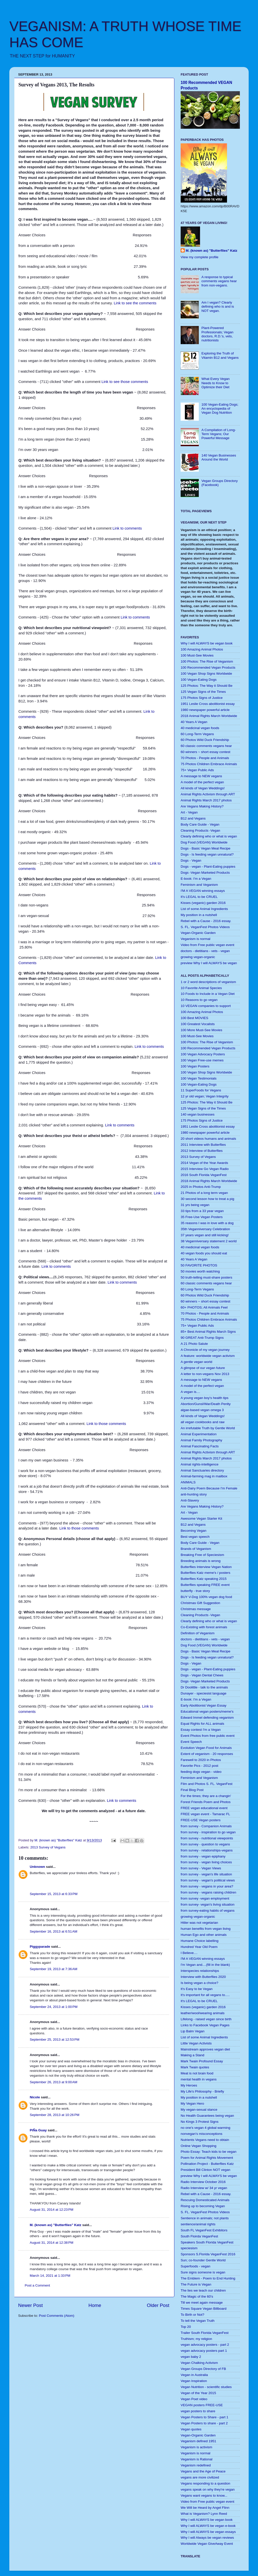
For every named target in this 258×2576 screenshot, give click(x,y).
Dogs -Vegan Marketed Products (205, 872)
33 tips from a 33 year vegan (202, 1211)
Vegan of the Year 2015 (198, 2393)
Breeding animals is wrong (200, 1561)
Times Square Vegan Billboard (204, 2308)
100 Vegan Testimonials (198, 1078)
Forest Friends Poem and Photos (206, 1802)
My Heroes (189, 2085)
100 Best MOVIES (194, 1018)
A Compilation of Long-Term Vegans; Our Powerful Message (218, 434)
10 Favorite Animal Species (201, 988)
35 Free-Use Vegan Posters (202, 1217)
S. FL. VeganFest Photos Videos (205, 927)
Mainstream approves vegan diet (205, 2049)
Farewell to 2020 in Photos (201, 1760)
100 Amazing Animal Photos (202, 649)
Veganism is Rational (196, 2459)
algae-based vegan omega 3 (202, 1410)
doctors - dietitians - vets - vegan (205, 951)
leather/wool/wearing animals (202, 2013)
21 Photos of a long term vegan (204, 1193)
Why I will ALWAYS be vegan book (207, 643)
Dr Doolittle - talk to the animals (204, 1687)
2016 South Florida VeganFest (204, 1175)
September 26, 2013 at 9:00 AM (53, 2082)
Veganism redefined (196, 2465)
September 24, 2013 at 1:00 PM (54, 2007)
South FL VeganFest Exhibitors (204, 2230)
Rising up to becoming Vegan (203, 2206)
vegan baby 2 (191, 2357)
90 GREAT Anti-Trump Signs (202, 1338)
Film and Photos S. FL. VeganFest (207, 1784)
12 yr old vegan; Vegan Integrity (205, 1096)
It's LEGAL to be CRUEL (199, 897)
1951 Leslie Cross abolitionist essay (208, 704)
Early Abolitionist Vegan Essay (204, 1705)
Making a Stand (192, 2055)
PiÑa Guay (38, 2130)
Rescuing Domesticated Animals (205, 2200)
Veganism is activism (196, 2447)
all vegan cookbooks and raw (202, 1422)
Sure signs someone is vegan (203, 2272)
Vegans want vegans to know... (204, 2495)
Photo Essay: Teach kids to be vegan (208, 2152)
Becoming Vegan (193, 1530)
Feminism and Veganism (199, 885)
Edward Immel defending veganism (207, 1717)
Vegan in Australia (194, 2375)
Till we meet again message (202, 2302)
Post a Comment (37, 2285)
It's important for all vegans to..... (205, 1995)
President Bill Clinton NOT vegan (205, 2170)
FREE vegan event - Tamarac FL (205, 1814)
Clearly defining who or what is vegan (209, 836)
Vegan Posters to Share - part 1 (204, 2417)
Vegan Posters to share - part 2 (204, 2423)
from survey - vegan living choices (206, 1862)
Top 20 (186, 2327)
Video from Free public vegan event (207, 945)
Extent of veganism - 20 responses (207, 1754)
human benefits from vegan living (206, 1929)
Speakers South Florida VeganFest (207, 2242)
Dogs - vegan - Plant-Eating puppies (208, 866)
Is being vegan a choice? (199, 1983)
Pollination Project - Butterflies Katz (207, 2164)
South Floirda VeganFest (199, 2236)
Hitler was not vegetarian (199, 1923)
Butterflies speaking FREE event (205, 1585)
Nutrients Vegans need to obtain (205, 2140)
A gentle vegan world (196, 1362)
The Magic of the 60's (197, 2296)
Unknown (37, 1867)
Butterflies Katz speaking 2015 (204, 1579)
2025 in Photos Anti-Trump (201, 1187)
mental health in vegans (199, 2079)
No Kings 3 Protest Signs (199, 2122)
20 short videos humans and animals (208, 1138)
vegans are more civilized (200, 2477)
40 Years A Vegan (194, 722)
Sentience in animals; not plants (205, 2218)
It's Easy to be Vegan (196, 1989)
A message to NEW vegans (201, 776)
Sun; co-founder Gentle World (203, 2260)
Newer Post (30, 2305)
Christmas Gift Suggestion (200, 1603)
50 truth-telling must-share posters (206, 1277)
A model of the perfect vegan (202, 782)
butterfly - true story (195, 1591)
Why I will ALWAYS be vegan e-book (208, 2526)
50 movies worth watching (200, 1271)
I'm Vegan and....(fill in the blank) (205, 1965)
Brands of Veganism (196, 1549)
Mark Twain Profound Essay (202, 2061)
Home (94, 2305)
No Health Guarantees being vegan (207, 2115)
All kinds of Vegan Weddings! (203, 788)
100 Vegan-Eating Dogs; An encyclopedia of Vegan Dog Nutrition (219, 408)
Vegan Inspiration (194, 2381)
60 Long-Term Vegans (197, 734)
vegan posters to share (198, 2411)
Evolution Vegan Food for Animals (206, 1748)
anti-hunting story (194, 1494)
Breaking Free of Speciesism (202, 1555)
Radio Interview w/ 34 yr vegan (204, 2188)
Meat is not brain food (197, 2073)
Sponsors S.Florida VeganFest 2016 (208, 2254)
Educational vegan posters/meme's (207, 1711)
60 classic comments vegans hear (206, 746)
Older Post (158, 2305)
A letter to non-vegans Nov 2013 (205, 1374)
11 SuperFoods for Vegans (201, 1090)
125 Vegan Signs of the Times (203, 692)
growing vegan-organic (198, 957)
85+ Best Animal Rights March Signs (208, 1331)
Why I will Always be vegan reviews (207, 2537)
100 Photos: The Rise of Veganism (207, 661)
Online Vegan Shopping (198, 2146)
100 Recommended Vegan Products (208, 667)
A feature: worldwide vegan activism (208, 1356)
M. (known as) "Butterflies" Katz (56, 2225)
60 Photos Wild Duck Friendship (205, 740)
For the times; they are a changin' (206, 1796)
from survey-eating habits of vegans (208, 1910)
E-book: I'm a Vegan (196, 879)
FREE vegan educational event (204, 1808)
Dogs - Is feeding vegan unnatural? (207, 854)
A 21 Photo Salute (194, 1344)
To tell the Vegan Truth (197, 2321)
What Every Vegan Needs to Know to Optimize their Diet (215, 383)
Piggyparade (40, 1946)
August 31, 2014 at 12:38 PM (51, 2242)
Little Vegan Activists (196, 2043)
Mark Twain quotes (195, 2067)
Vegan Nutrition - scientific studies (206, 2387)
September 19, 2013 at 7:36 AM (53, 1969)
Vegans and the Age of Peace (203, 2471)
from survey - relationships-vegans (207, 1850)
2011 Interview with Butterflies (203, 1145)
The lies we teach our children (203, 2290)
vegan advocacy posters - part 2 (205, 2344)
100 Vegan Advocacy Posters (203, 1054)
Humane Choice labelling (199, 1941)
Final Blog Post (192, 1790)
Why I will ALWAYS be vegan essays (208, 2532)
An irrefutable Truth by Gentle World (208, 1428)
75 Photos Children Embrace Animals (209, 764)
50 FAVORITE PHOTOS (199, 1265)
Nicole (35, 2097)
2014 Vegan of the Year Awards (204, 1163)
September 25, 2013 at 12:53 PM (54, 2039)
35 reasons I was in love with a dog (207, 1223)
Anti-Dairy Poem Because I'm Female (209, 1488)
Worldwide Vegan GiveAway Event (207, 2544)
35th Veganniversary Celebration (205, 1229)
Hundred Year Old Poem (199, 1947)
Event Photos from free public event (208, 1736)
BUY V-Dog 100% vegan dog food (206, 1597)
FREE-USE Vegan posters (200, 1820)
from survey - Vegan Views (201, 1868)
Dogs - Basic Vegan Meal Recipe (205, 848)
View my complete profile (199, 257)
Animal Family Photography (201, 1440)
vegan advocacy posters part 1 (204, 2351)
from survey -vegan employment (205, 1898)
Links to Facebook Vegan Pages (205, 2025)
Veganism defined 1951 (198, 2441)
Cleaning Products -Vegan (200, 830)
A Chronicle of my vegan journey (205, 1350)
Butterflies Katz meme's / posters (205, 1573)
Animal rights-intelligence (199, 1464)
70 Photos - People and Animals (205, 758)
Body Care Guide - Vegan (200, 824)
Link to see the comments (135, 303)
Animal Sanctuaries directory (202, 1470)
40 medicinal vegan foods (200, 728)
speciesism (189, 2248)
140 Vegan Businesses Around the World (218, 457)
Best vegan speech (195, 1537)
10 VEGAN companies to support (206, 1006)
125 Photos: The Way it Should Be (207, 686)
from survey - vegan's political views (208, 1880)
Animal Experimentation (199, 1434)
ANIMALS (188, 1482)
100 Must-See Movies (197, 655)
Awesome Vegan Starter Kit (201, 1518)
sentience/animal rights (198, 2224)
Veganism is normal (195, 939)
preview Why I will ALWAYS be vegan (209, 963)
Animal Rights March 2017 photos (206, 800)
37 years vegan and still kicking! (205, 1235)
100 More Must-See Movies (201, 1030)
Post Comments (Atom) (56, 2316)
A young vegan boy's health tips (204, 1398)
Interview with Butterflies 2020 (203, 1977)
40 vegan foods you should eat (204, 1253)
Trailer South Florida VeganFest (205, 2333)
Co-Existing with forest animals (204, 1627)
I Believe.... (189, 1953)
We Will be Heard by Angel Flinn (205, 2507)
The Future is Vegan (196, 2284)
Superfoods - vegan (195, 2266)
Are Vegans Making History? (202, 806)
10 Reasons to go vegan (199, 1000)
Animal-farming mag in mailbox (204, 1476)
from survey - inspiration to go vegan (208, 1832)
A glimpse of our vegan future (203, 1368)
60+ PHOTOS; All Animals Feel (204, 1307)
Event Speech (191, 1742)
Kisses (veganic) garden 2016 (203, 903)
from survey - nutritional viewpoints (207, 1838)
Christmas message (196, 1609)
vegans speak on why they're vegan (208, 2489)
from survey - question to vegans (205, 1844)
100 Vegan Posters (195, 1066)
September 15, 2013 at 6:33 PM (54, 1894)
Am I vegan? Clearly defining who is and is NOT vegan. (217, 306)
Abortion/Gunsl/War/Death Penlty (206, 1404)
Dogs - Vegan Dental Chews (202, 1675)
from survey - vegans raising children (208, 1892)
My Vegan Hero (192, 2103)
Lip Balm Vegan (193, 2031)
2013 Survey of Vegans (48, 1847)
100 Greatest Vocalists (198, 1024)
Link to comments (127, 528)
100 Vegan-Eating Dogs (199, 679)
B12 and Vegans (193, 818)
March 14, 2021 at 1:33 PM (50, 2275)
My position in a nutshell (199, 915)
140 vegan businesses (197, 1114)
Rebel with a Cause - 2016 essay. (206, 921)
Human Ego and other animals (204, 1935)
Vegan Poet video (194, 2399)
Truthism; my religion (196, 2339)
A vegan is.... (190, 1392)
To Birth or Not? (192, 2315)
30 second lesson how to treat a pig (207, 1199)
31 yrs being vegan (195, 1205)
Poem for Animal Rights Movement (207, 2158)
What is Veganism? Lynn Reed (204, 2514)
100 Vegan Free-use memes (202, 1060)
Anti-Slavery (190, 1500)
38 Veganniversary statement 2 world (209, 1241)
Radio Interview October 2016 (203, 2182)
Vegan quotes (191, 2429)
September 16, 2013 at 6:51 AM (53, 1931)
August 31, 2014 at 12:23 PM (51, 2209)
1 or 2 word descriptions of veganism (208, 982)
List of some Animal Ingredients (204, 909)
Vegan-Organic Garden (198, 933)
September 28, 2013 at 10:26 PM (54, 2115)
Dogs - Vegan (191, 860)
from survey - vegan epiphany (203, 1856)
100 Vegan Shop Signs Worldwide (206, 673)
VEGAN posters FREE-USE (202, 2405)
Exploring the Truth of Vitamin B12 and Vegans (220, 355)
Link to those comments (106, 1424)
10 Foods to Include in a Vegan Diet (208, 994)
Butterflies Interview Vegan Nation (206, 1567)
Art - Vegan (189, 812)
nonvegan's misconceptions (201, 2134)
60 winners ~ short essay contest (205, 752)
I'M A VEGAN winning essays (203, 891)
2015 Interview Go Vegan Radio (205, 1169)
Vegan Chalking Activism (199, 2363)
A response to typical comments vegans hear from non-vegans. (219, 281)
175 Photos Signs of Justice (202, 698)
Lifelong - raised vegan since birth (206, 2019)
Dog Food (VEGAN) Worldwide (204, 842)
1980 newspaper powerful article (205, 710)
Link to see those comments (125, 382)
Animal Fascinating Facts (200, 1446)
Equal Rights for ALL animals (202, 1723)
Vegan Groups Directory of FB (203, 2369)
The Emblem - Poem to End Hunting (208, 2278)
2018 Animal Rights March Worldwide (209, 716)
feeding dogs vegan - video (201, 1772)
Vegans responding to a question (205, 2483)
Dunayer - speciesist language (204, 1693)
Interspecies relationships (200, 1971)
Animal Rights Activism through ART (208, 794)
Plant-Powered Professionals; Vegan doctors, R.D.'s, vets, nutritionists (217, 334)
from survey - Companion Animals (206, 1826)
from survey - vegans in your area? (207, 1886)
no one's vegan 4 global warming (205, 2128)
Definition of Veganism (197, 1633)
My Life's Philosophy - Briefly (202, 2091)
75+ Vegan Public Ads (197, 770)
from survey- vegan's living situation (207, 1904)
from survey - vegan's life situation (206, 1874)
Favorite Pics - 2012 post (199, 1766)
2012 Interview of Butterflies (202, 1151)
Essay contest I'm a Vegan (201, 1730)
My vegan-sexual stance (199, 2109)
